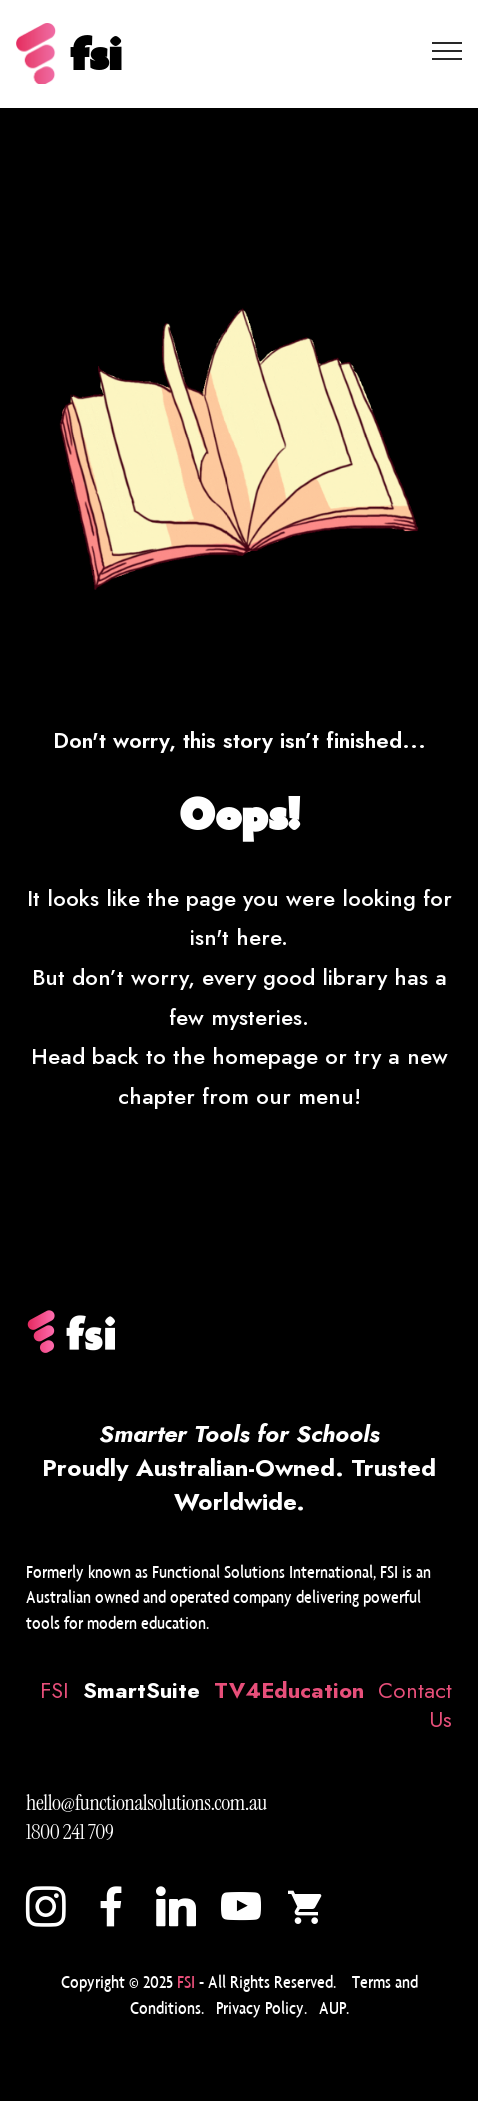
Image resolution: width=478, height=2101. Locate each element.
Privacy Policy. (261, 2007)
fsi (95, 53)
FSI (54, 1690)
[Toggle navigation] (447, 50)
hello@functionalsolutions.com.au (146, 1802)
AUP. (334, 2007)
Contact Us (415, 1704)
